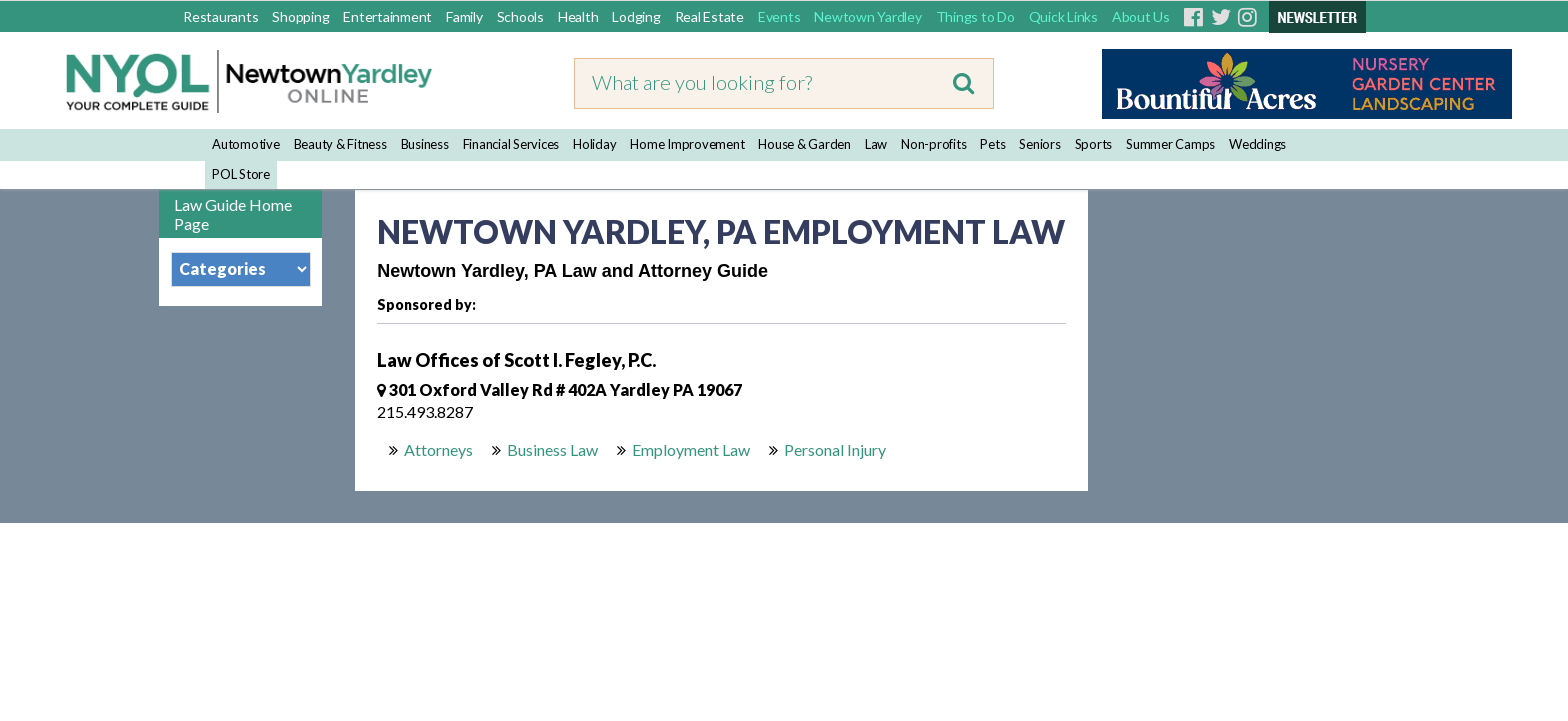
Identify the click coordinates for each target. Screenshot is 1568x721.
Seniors (1039, 144)
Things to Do (975, 16)
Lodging (636, 16)
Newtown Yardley (867, 16)
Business (425, 144)
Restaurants (220, 16)
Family (464, 16)
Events (779, 16)
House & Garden (804, 144)
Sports (1094, 144)
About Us (1141, 16)
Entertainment (387, 16)
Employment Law (691, 449)
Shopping (300, 16)
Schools (520, 16)
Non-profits (933, 144)
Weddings (1257, 144)
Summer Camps (1170, 144)
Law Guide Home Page (233, 214)
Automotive (246, 144)
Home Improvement (687, 144)
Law (876, 144)
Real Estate (709, 16)
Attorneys (438, 449)
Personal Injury (835, 449)
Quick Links (1063, 16)
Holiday (594, 144)
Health (578, 16)
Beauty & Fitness (340, 144)
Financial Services (511, 144)
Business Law (552, 449)
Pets (992, 144)
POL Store (241, 174)
